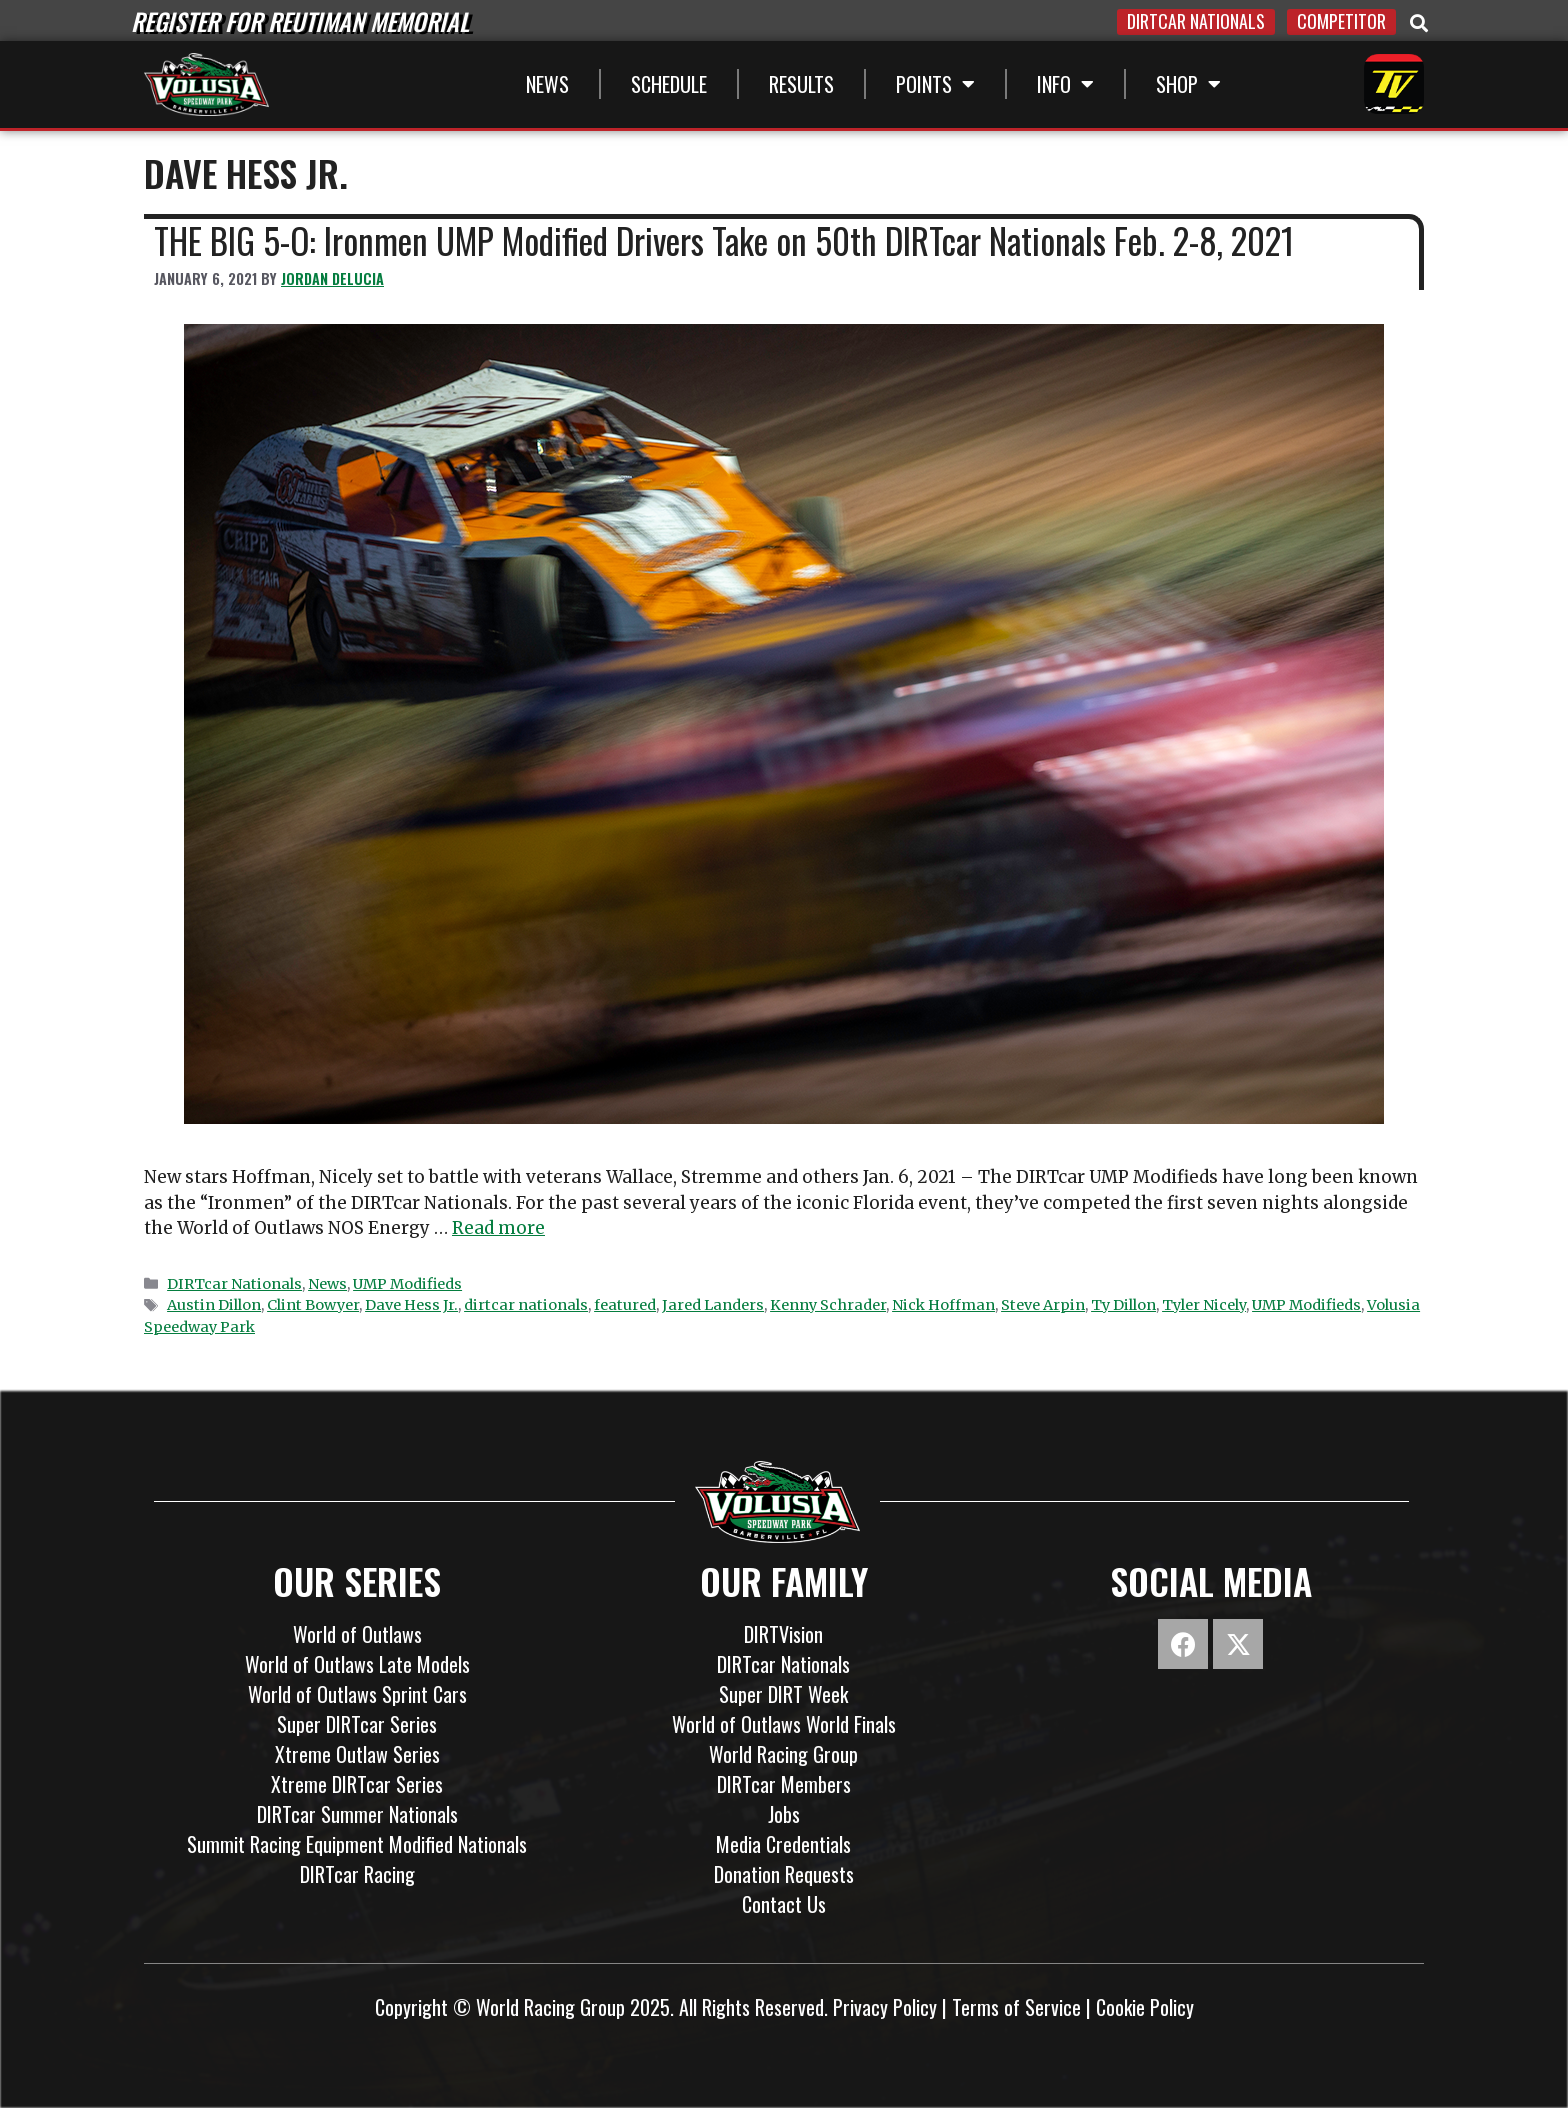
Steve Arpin (1043, 1305)
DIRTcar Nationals (234, 1284)
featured (625, 1305)
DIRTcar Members (784, 1784)
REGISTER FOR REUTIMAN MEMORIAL (300, 21)
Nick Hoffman (943, 1305)
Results (801, 84)
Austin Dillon (214, 1305)
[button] (1419, 24)
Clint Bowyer (313, 1305)
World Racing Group (783, 1754)
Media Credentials (783, 1844)
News (547, 84)
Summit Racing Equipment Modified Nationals (357, 1844)
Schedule (669, 84)
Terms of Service (1016, 2007)
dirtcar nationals (526, 1305)
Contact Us (784, 1904)
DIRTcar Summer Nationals (357, 1814)
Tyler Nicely (1204, 1305)
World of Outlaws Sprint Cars (357, 1694)
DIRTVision (783, 1634)
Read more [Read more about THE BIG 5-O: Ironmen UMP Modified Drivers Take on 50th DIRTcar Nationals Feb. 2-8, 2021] (498, 1228)
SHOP (1188, 84)
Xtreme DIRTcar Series (357, 1784)
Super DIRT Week (783, 1694)
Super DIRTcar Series (357, 1724)
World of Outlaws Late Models (357, 1664)
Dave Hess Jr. (411, 1305)
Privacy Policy (885, 2007)
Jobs (784, 1814)
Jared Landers (713, 1305)
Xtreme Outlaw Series (357, 1754)
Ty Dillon (1123, 1305)
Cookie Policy (1145, 2007)
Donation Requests (784, 1874)
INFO (1065, 84)
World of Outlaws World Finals (784, 1724)
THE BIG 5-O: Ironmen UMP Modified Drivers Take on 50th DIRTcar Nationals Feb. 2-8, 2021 (724, 240)
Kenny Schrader (828, 1305)
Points (935, 84)
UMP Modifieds (407, 1284)
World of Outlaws (357, 1634)
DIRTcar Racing (357, 1874)
